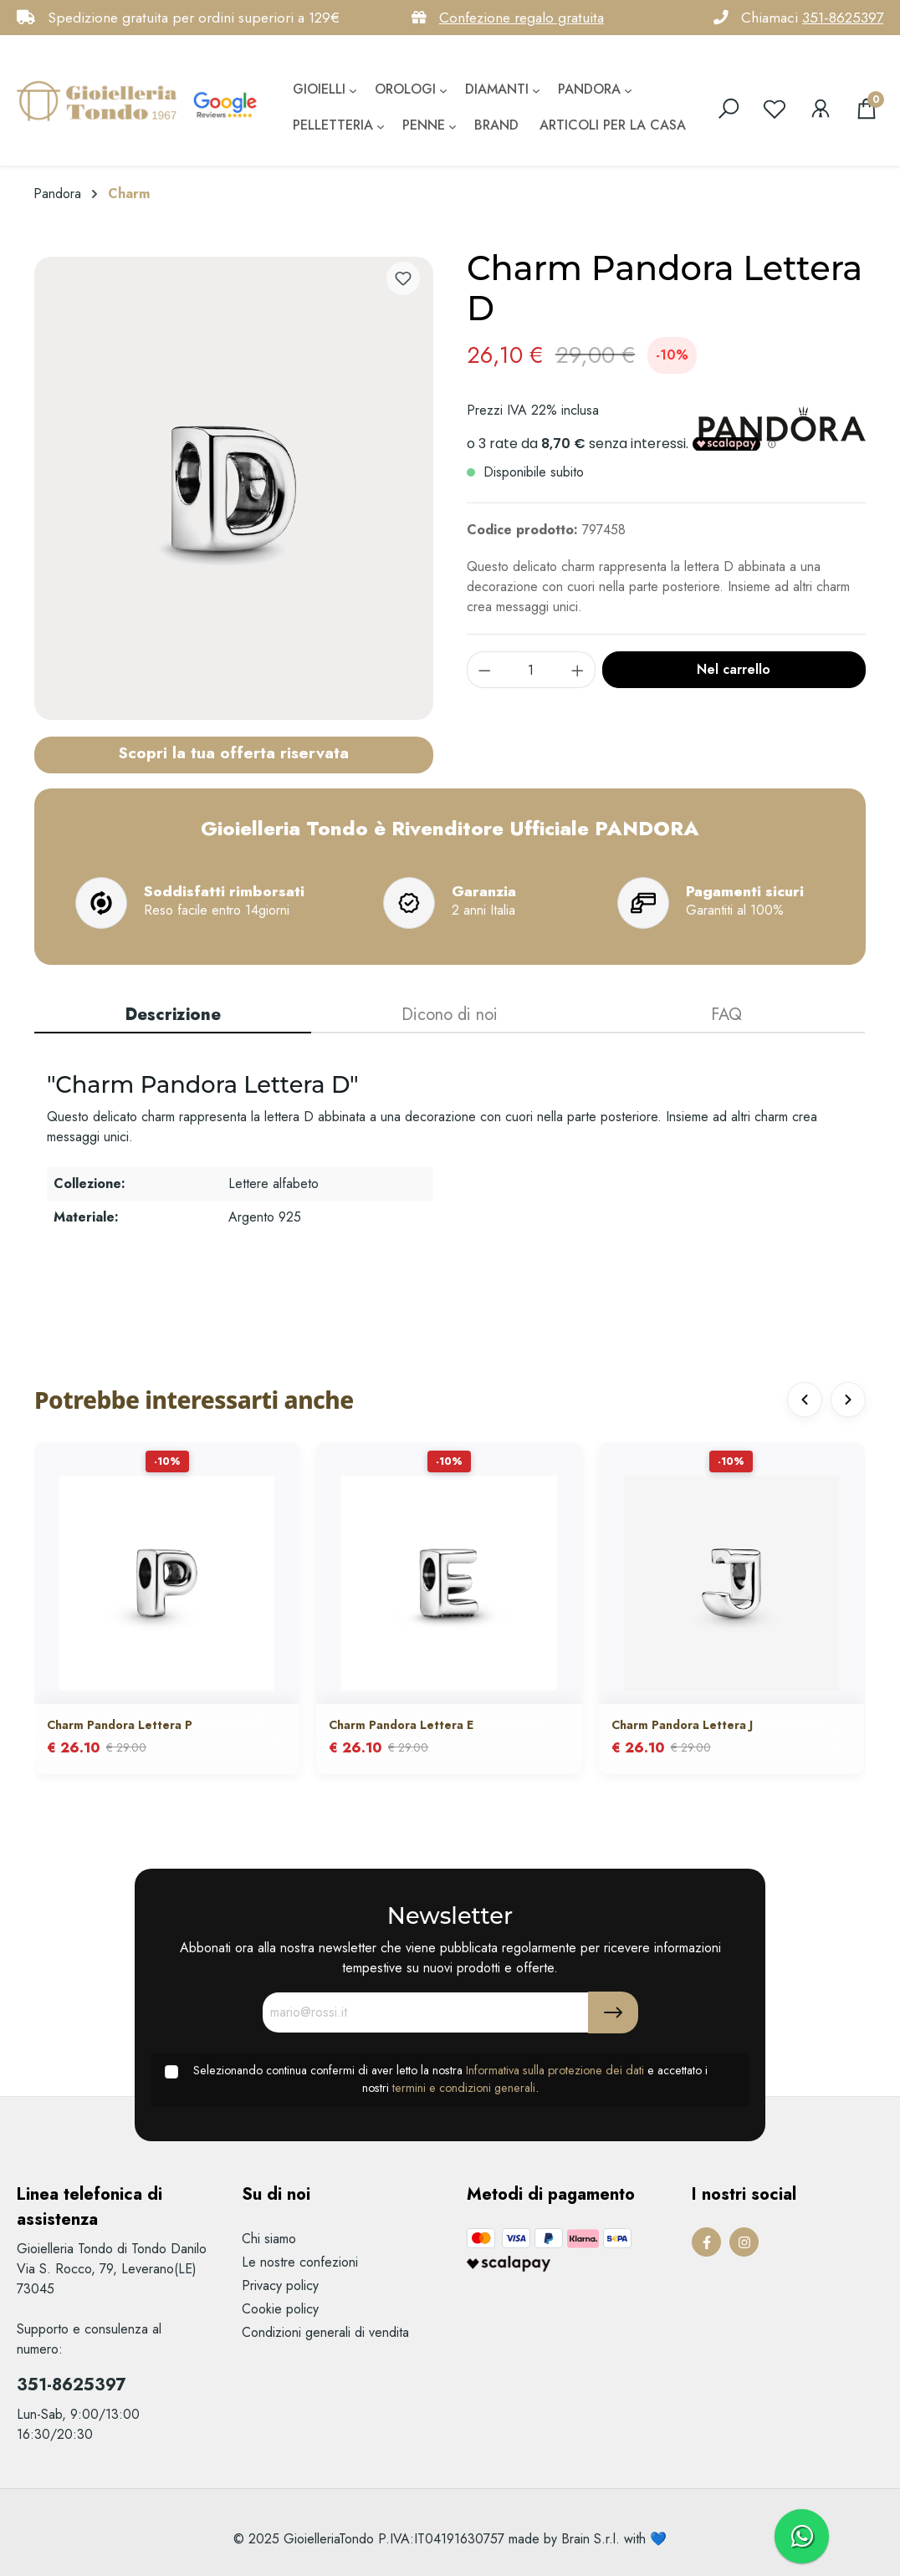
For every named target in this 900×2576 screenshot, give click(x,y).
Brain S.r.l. (590, 2538)
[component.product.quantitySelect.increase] (578, 669)
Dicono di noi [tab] (449, 1014)
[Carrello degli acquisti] (866, 108)
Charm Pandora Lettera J (682, 1726)
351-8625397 (842, 17)
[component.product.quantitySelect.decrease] (484, 669)
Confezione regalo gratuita (521, 17)
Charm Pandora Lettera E (401, 1726)
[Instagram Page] (744, 2242)
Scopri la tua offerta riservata (233, 752)
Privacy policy (280, 2285)
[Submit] (613, 2012)
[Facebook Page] (706, 2242)
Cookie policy (280, 2308)
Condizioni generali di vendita (325, 2332)
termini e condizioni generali (463, 2087)
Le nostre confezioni (300, 2262)
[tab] (172, 1015)
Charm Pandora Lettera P (119, 1726)
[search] (728, 108)
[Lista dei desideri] (774, 108)
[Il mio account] (820, 108)
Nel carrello (733, 669)
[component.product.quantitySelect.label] (531, 669)
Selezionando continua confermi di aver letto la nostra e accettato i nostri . (450, 2079)
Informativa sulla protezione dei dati (555, 2070)
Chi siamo (269, 2238)
